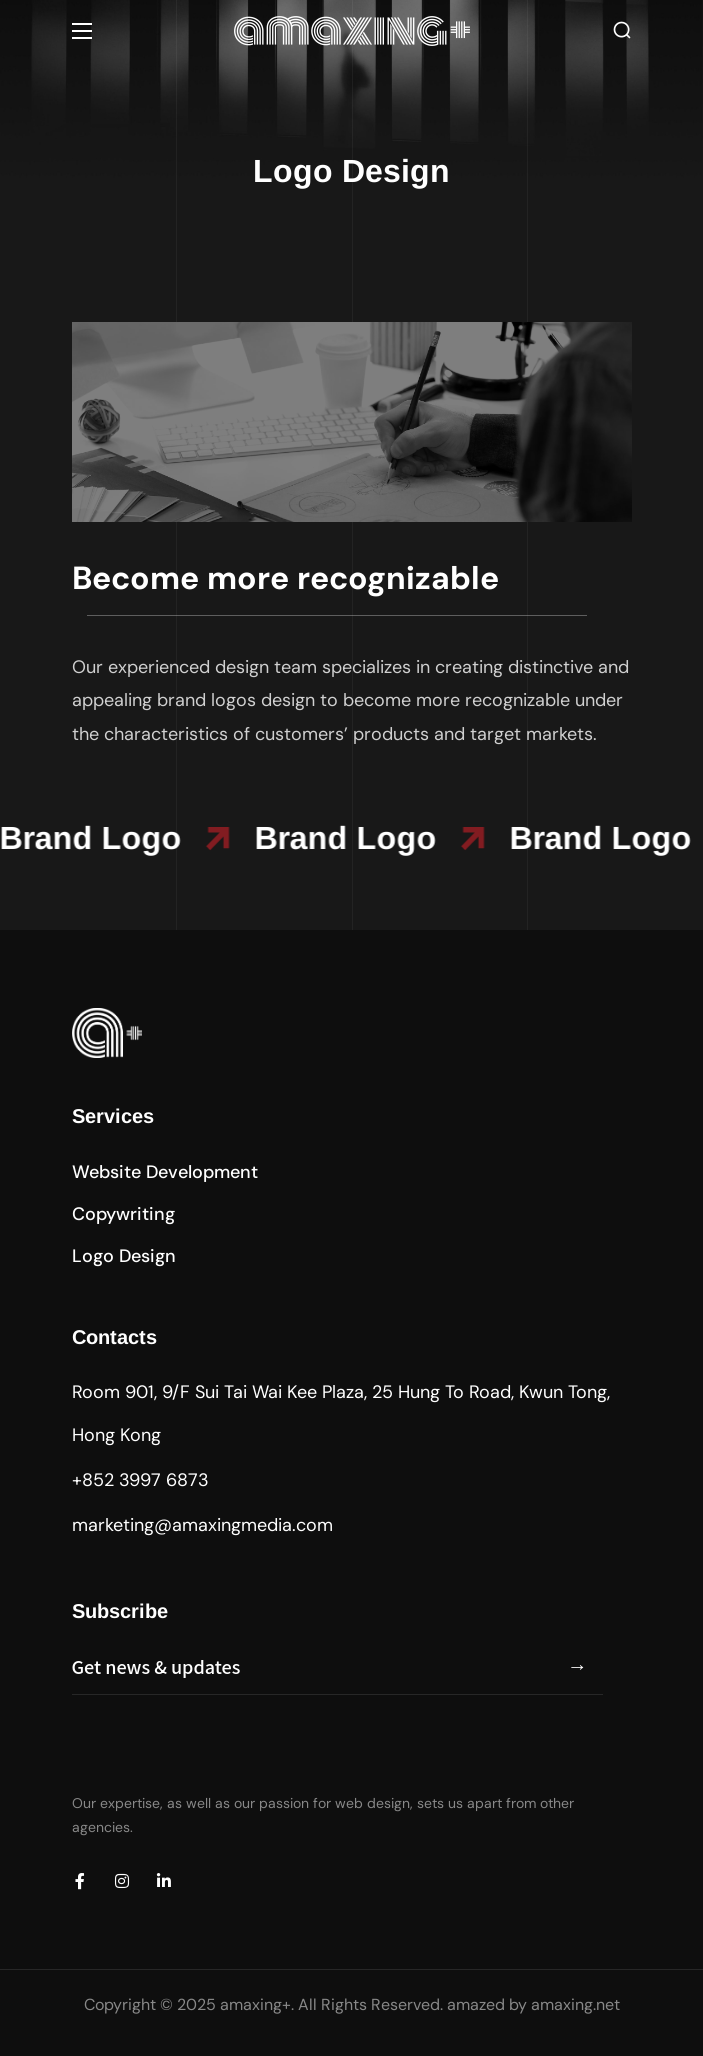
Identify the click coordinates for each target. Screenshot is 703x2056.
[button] (622, 30)
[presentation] (224, 1755)
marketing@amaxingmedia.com (202, 1525)
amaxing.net (575, 2004)
